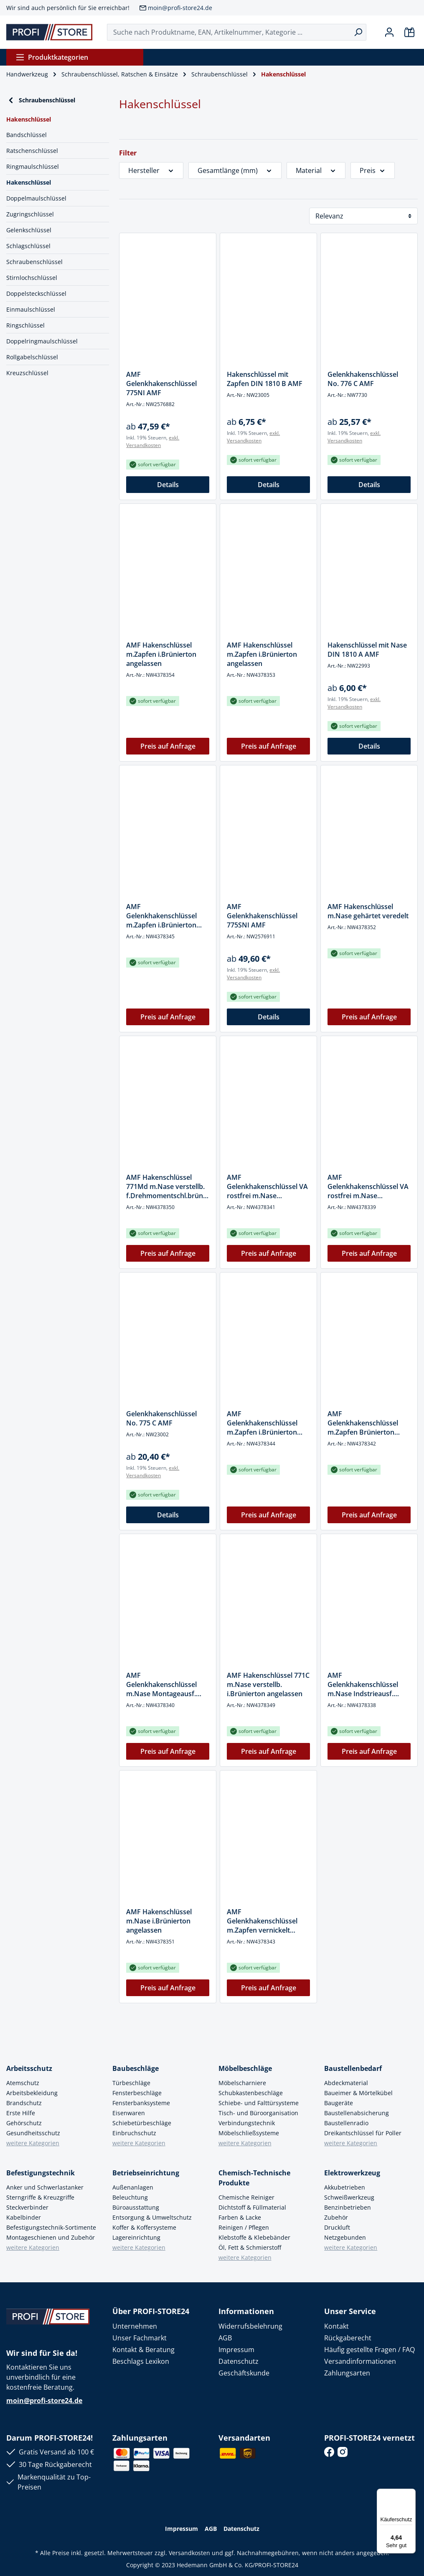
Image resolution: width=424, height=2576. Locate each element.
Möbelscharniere (242, 2083)
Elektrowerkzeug (352, 2172)
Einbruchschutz (134, 2133)
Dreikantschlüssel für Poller (362, 2133)
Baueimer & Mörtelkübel (358, 2093)
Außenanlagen (132, 2187)
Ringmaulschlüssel (32, 166)
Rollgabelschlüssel (32, 357)
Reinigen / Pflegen (243, 2227)
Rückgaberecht (347, 2337)
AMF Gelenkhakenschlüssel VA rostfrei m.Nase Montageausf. (267, 1186)
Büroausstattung (135, 2207)
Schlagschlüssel (28, 246)
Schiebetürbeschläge (141, 2123)
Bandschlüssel (26, 135)
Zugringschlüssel (30, 214)
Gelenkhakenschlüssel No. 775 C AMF (161, 1418)
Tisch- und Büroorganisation (258, 2113)
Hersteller (151, 170)
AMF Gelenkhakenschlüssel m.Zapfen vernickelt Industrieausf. (262, 1921)
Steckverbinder (27, 2207)
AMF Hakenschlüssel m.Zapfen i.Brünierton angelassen (161, 654)
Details (168, 484)
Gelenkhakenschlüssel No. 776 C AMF (363, 379)
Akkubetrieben (344, 2187)
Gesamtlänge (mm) (235, 170)
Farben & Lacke (239, 2217)
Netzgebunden (345, 2237)
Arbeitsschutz (29, 2068)
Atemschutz (22, 2083)
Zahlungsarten (347, 2373)
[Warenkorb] (409, 32)
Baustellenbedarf (353, 2068)
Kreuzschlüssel (27, 373)
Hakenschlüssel (28, 182)
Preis (373, 170)
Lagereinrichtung (136, 2237)
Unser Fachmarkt (139, 2337)
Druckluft (337, 2227)
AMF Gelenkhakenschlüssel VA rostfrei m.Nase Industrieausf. (368, 1186)
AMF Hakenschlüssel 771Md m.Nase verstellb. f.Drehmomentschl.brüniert (167, 1186)
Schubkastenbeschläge (250, 2093)
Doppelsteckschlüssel (36, 293)
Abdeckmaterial (346, 2083)
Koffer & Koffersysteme (144, 2227)
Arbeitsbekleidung (32, 2093)
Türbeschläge (131, 2083)
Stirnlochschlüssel (31, 278)
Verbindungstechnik (246, 2123)
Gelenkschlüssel (28, 230)
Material (316, 170)
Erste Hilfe (20, 2113)
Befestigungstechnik (40, 2172)
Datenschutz (238, 2361)
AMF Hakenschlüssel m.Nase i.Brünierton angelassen (159, 1921)
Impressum (236, 2349)
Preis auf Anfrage (167, 746)
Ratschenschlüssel (32, 151)
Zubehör (336, 2217)
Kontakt (336, 2326)
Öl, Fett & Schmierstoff (249, 2247)
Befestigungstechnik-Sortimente (51, 2227)
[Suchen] (358, 32)
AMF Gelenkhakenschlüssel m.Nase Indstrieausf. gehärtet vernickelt (363, 1684)
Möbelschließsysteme (248, 2133)
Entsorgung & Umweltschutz (152, 2217)
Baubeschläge (135, 2068)
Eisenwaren (128, 2113)
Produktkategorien (51, 57)
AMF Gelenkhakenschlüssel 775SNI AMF (262, 916)
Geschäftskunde (243, 2373)
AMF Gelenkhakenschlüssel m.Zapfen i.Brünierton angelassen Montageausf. (166, 916)
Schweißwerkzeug (349, 2197)
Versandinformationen (360, 2361)
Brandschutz (24, 2103)
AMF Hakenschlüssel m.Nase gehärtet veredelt (368, 911)
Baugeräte (338, 2103)
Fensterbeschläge (137, 2093)
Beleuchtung (130, 2197)
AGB (225, 2337)
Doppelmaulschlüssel (36, 198)
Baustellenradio (346, 2123)
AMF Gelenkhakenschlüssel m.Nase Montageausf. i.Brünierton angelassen (164, 1684)
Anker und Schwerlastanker (45, 2187)
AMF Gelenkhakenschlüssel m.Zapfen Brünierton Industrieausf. (363, 1423)
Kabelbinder (23, 2217)
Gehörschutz (24, 2123)
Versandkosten (189, 2553)
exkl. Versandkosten (152, 441)
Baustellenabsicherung (356, 2113)
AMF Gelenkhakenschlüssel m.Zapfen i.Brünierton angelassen (262, 1423)
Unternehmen (134, 2326)
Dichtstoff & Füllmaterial (252, 2207)
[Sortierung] (363, 216)
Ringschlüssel (25, 325)
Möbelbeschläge (245, 2068)
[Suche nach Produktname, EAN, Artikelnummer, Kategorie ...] (228, 32)
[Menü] (411, 2494)
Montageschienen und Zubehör (50, 2237)
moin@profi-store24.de (180, 8)
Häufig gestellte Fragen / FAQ (369, 2349)
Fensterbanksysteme (141, 2103)
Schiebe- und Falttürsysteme (258, 2103)
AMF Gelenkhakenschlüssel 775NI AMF (161, 383)
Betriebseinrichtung (145, 2172)
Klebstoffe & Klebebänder (254, 2237)
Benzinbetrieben (347, 2207)
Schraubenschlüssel (40, 100)
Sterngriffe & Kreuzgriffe (40, 2197)
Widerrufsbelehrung (250, 2326)
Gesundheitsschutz (33, 2133)
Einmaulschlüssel (30, 309)
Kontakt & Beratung (143, 2349)
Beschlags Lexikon (140, 2361)
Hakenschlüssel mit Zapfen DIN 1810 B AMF (264, 379)
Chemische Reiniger (246, 2197)
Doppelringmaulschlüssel (42, 341)
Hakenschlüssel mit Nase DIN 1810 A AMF (367, 649)
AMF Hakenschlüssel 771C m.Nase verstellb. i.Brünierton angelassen (268, 1684)
